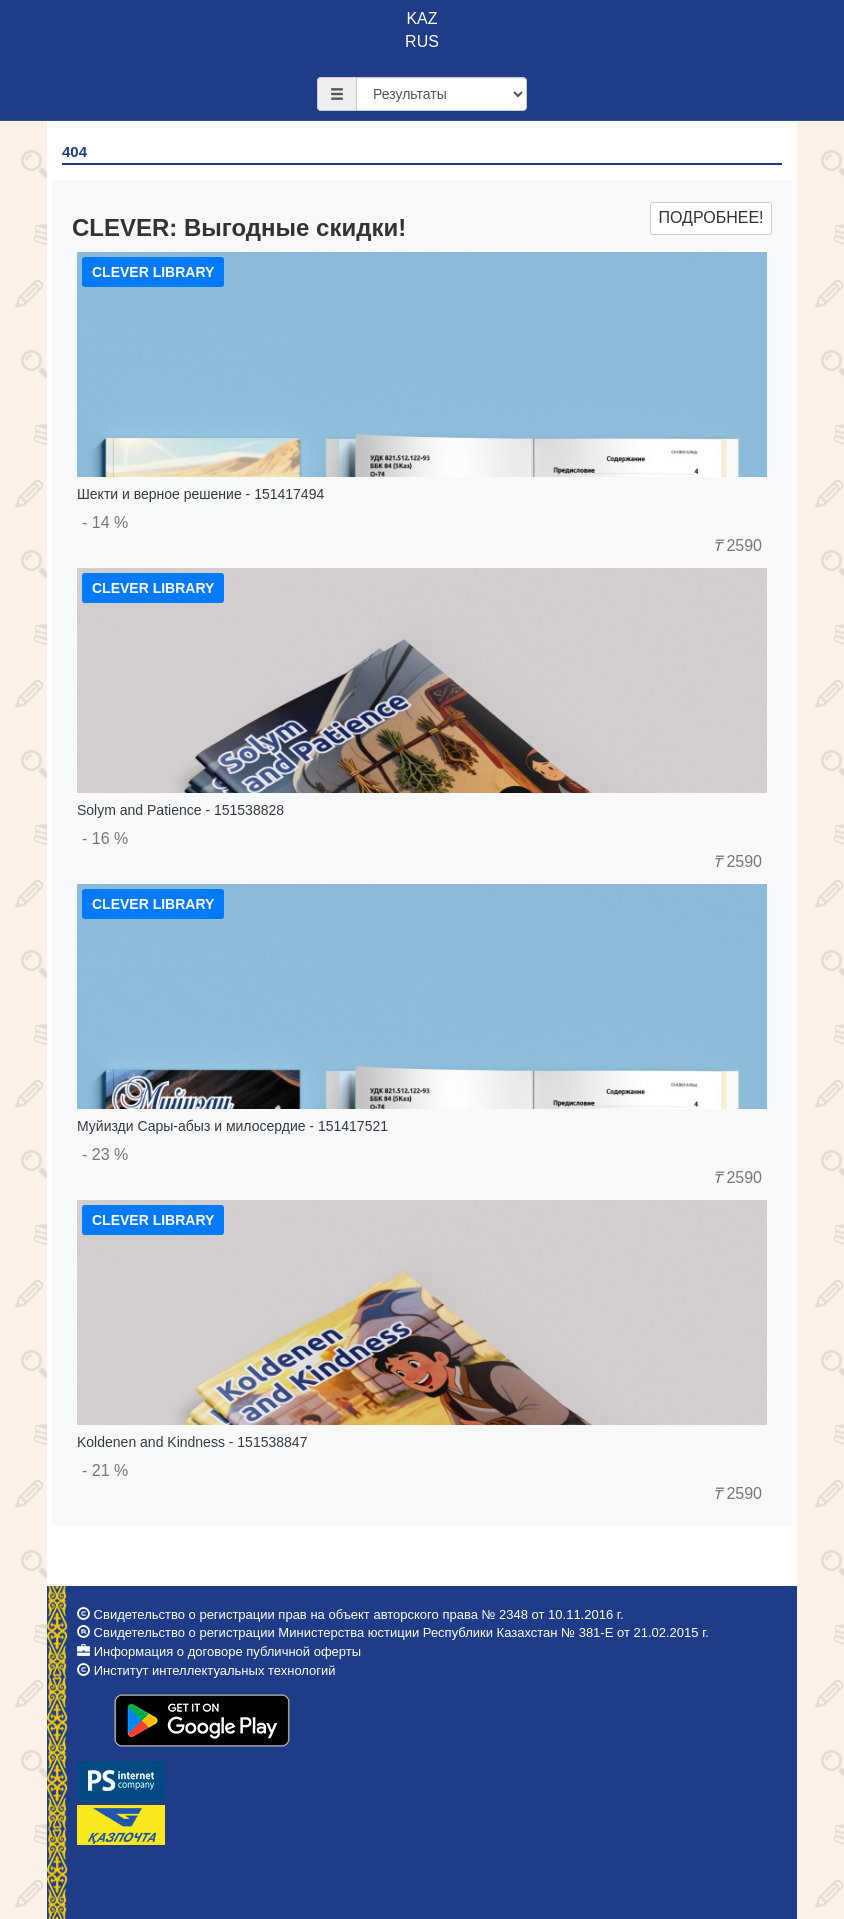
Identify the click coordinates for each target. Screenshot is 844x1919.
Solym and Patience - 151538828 (180, 810)
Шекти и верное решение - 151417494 (200, 494)
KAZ (421, 18)
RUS (422, 41)
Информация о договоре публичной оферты (227, 1651)
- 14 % (105, 522)
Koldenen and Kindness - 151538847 (192, 1442)
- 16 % (105, 838)
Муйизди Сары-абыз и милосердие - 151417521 (232, 1126)
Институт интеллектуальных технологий (215, 1670)
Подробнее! (710, 217)
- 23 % (105, 1154)
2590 (737, 545)
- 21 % (105, 1470)
